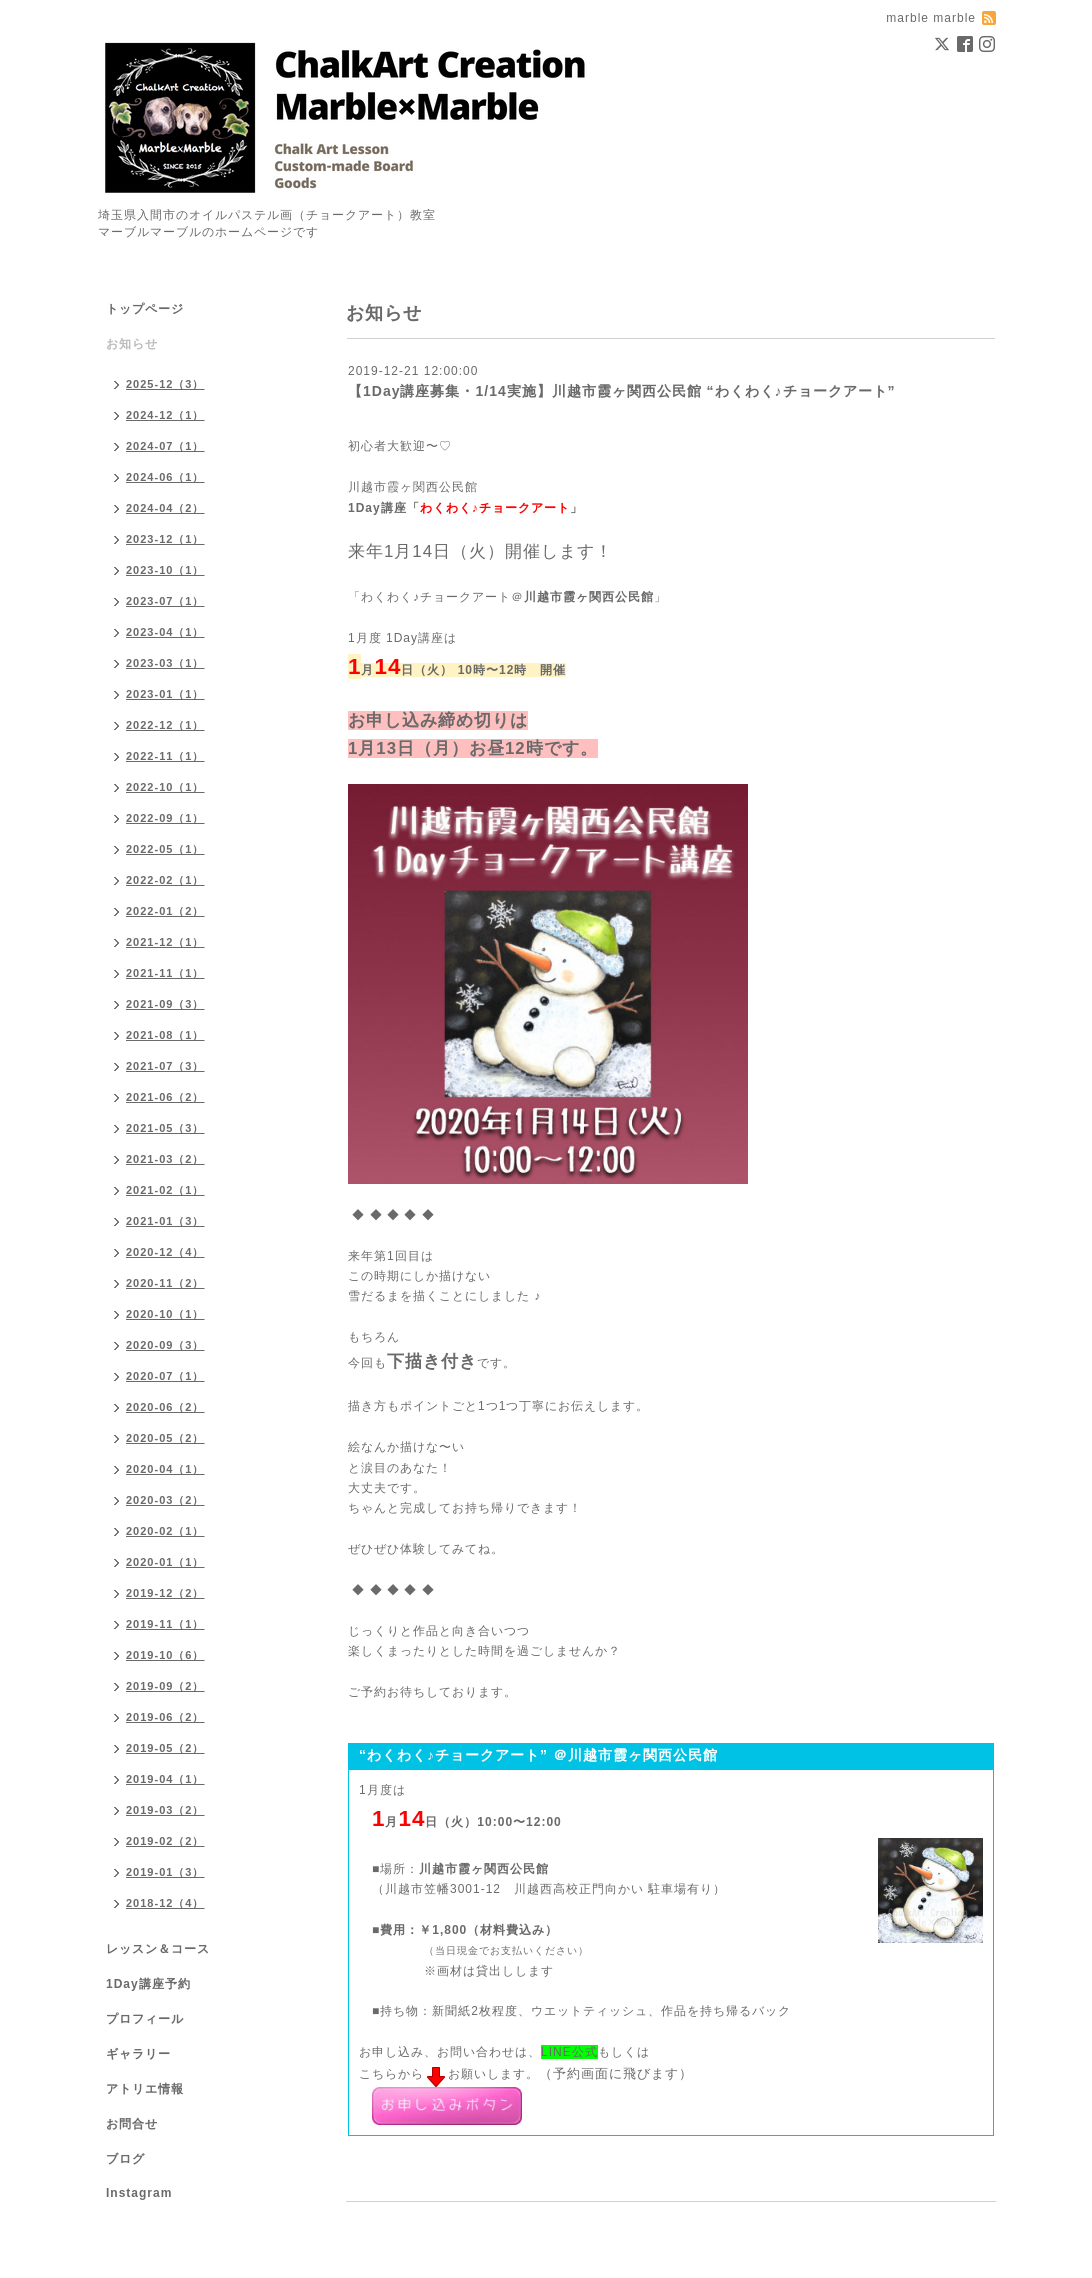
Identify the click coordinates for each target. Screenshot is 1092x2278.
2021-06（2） (165, 1097)
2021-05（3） (165, 1128)
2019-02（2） (165, 1841)
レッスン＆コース (158, 1949)
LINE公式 (569, 2052)
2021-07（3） (165, 1066)
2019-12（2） (165, 1593)
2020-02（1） (165, 1531)
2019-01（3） (165, 1872)
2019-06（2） (165, 1717)
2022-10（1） (165, 787)
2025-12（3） (165, 384)
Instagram (139, 2193)
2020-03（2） (165, 1500)
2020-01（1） (165, 1562)
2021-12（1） (165, 942)
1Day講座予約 (148, 1984)
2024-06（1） (165, 477)
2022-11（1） (165, 756)
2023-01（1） (165, 694)
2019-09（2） (165, 1686)
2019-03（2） (165, 1810)
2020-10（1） (165, 1314)
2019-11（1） (165, 1624)
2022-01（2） (165, 911)
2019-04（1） (165, 1779)
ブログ (125, 2159)
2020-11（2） (165, 1283)
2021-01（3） (165, 1221)
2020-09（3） (165, 1345)
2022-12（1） (165, 725)
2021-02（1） (165, 1190)
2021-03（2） (165, 1159)
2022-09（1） (165, 818)
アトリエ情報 (145, 2089)
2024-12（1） (165, 415)
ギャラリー (138, 2054)
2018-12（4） (165, 1903)
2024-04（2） (165, 508)
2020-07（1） (165, 1376)
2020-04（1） (165, 1469)
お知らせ (132, 344)
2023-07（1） (165, 601)
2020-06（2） (165, 1407)
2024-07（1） (165, 446)
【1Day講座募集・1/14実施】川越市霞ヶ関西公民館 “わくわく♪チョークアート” (622, 391)
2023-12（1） (165, 539)
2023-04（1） (165, 632)
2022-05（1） (165, 849)
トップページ (145, 309)
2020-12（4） (165, 1252)
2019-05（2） (165, 1748)
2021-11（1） (165, 973)
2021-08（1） (165, 1035)
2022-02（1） (165, 880)
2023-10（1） (165, 570)
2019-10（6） (165, 1655)
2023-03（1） (165, 663)
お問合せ (132, 2124)
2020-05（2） (165, 1438)
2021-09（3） (165, 1004)
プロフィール (145, 2019)
